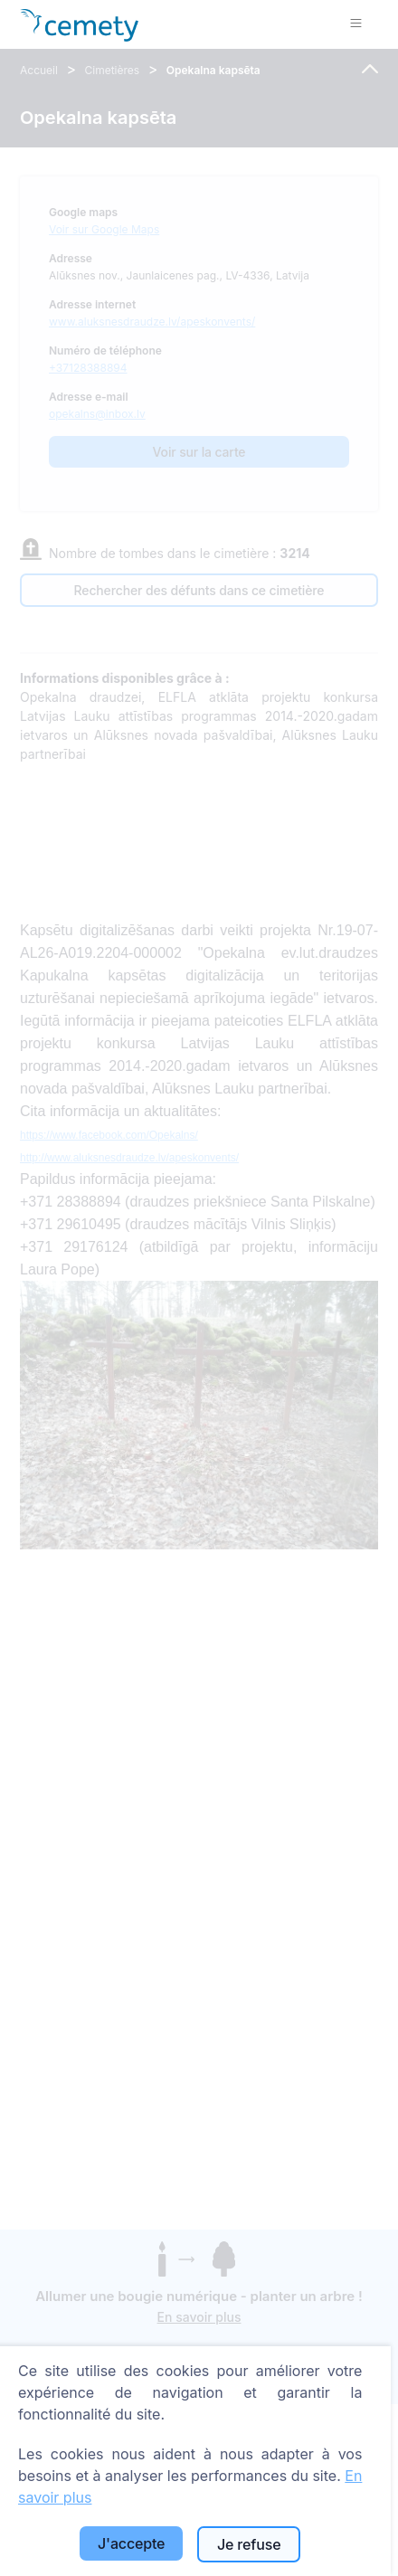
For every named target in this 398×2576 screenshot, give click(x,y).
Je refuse (248, 2544)
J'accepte (131, 2543)
